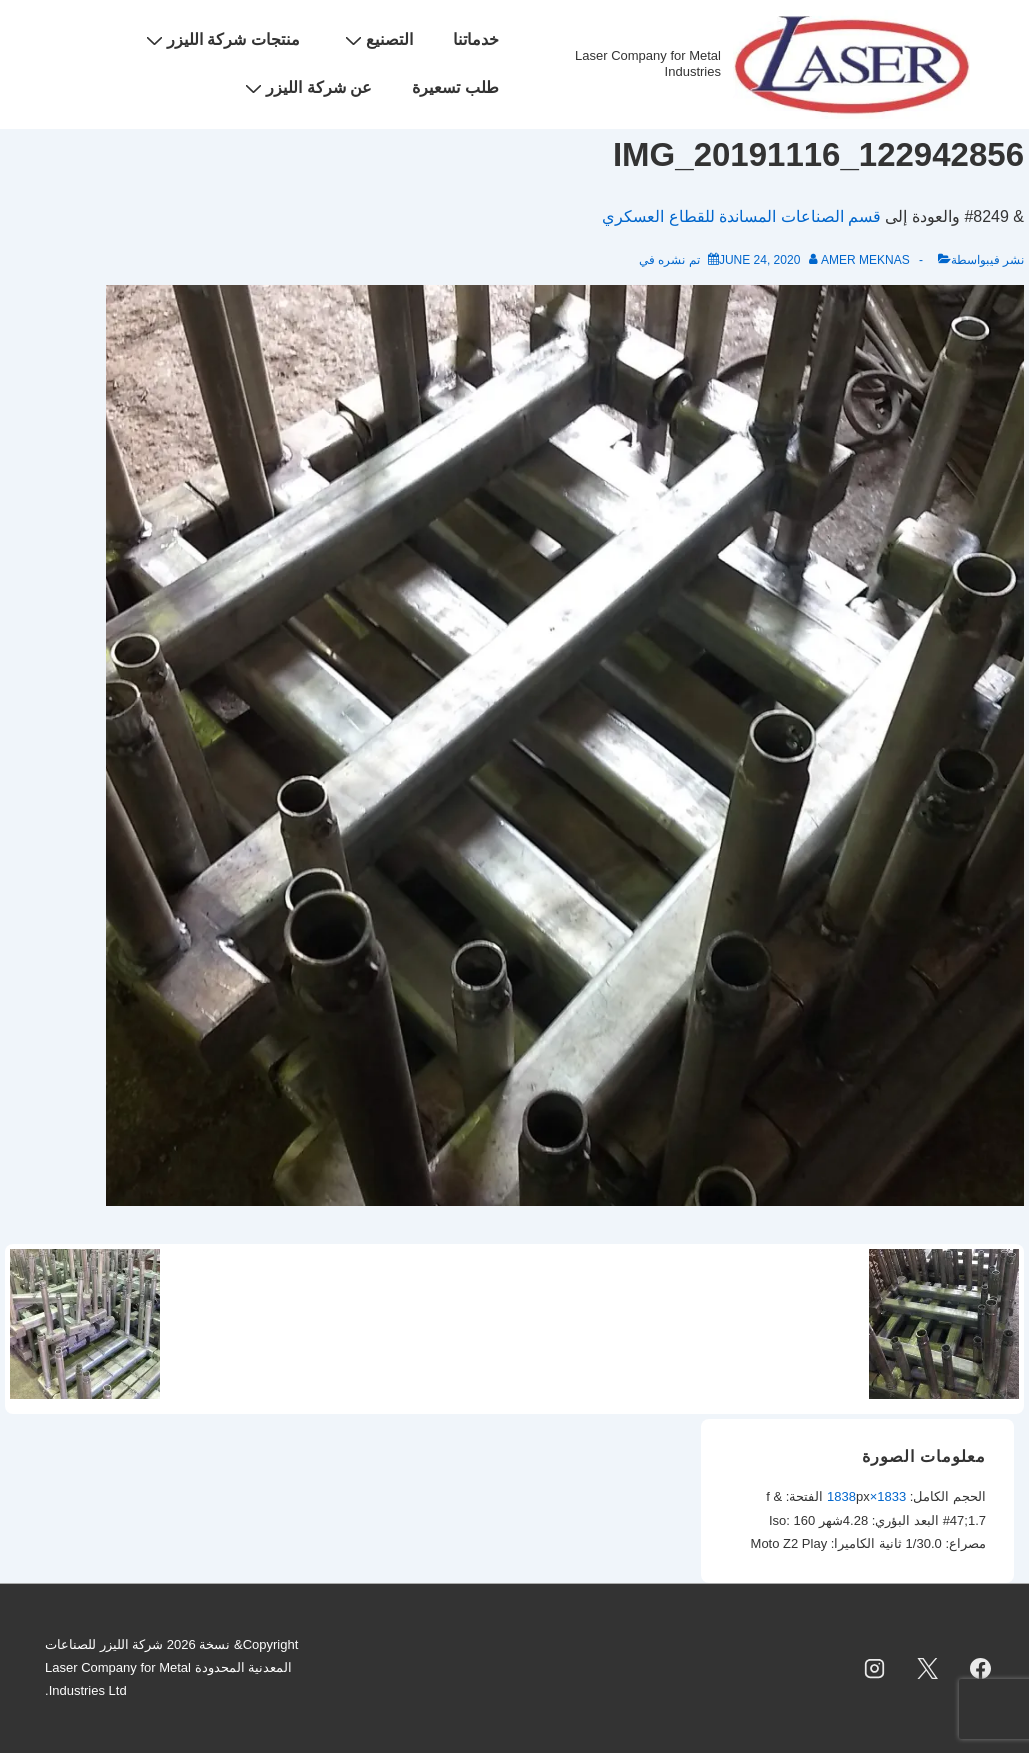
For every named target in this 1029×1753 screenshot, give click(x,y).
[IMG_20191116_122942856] (759, 260)
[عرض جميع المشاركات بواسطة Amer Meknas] (858, 260)
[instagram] (875, 1668)
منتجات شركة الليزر (220, 40)
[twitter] (927, 1668)
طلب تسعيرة (455, 87)
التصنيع (376, 40)
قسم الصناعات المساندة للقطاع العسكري (741, 216)
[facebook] (980, 1668)
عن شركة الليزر (306, 88)
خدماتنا (476, 39)
